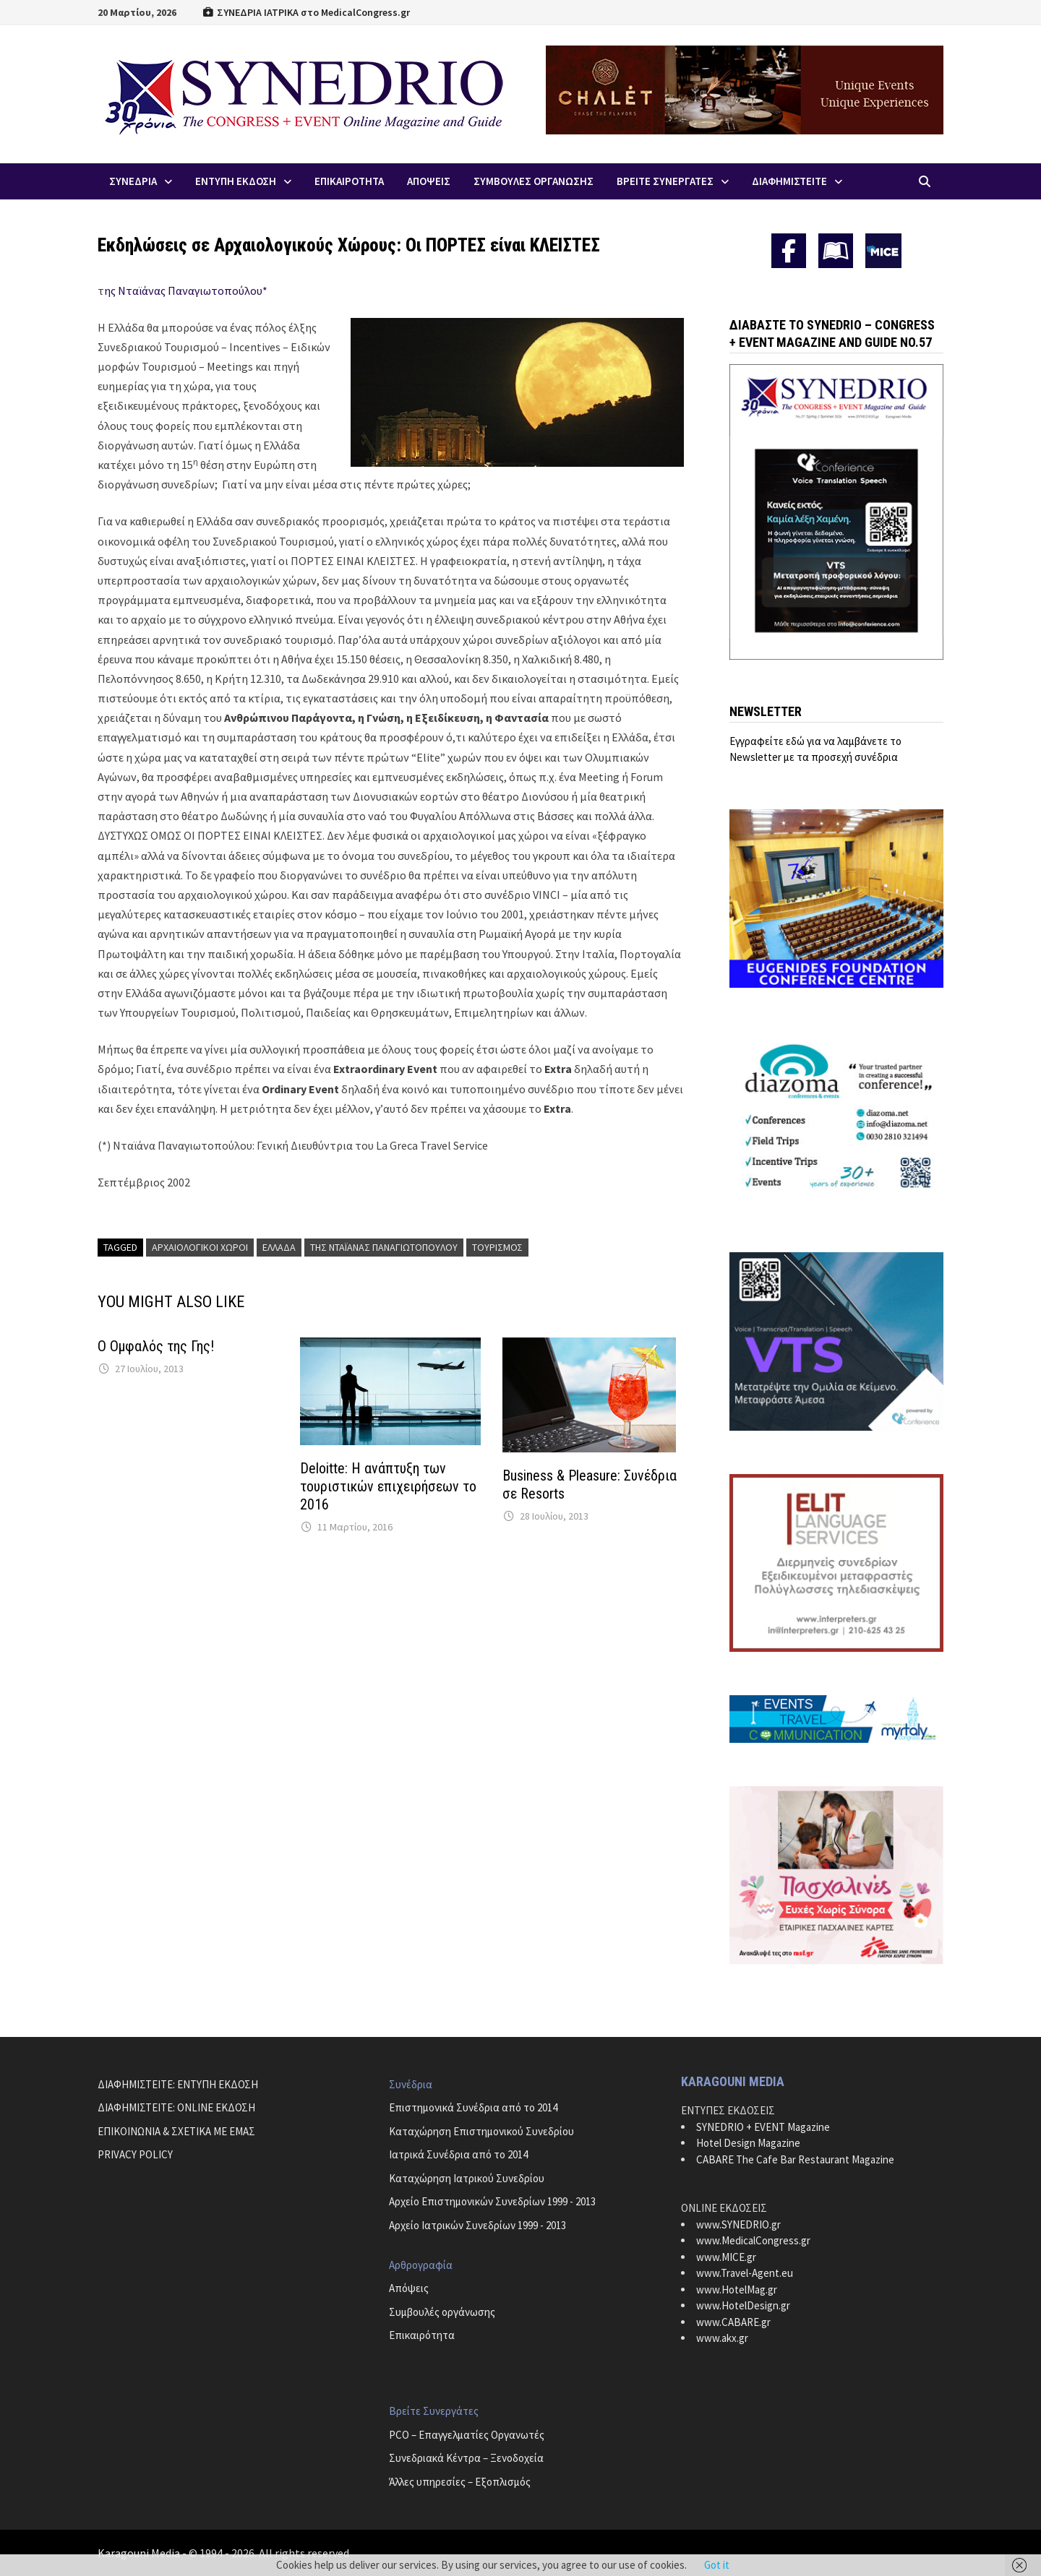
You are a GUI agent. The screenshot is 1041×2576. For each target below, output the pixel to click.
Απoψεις (428, 181)
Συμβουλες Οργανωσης (534, 181)
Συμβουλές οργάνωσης (442, 2312)
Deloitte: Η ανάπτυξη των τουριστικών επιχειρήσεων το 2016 (388, 1486)
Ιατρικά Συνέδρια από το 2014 (458, 2154)
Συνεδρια (133, 181)
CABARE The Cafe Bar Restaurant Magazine (795, 2159)
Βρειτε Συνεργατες (665, 181)
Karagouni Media (140, 2553)
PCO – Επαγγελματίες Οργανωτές (466, 2435)
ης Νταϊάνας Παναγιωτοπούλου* (185, 290)
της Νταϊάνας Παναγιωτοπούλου (384, 1247)
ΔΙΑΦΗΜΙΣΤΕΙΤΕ (789, 181)
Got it (716, 2565)
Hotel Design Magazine (748, 2143)
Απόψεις (409, 2288)
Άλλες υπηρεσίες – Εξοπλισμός (460, 2482)
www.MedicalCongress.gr (753, 2240)
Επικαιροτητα (349, 181)
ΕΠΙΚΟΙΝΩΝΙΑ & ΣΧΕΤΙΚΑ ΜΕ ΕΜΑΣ (176, 2131)
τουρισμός (497, 1247)
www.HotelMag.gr (736, 2289)
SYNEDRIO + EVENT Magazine (763, 2127)
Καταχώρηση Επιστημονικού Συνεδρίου (481, 2131)
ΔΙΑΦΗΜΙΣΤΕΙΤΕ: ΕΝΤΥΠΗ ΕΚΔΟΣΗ (178, 2084)
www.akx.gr (722, 2338)
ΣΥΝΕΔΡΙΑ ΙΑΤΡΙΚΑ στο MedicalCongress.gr (306, 12)
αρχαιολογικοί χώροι (200, 1247)
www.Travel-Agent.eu (744, 2273)
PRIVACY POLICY (135, 2154)
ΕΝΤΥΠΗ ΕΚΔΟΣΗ (235, 181)
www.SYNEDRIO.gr (738, 2224)
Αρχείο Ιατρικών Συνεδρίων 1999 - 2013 (477, 2225)
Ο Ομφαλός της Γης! (156, 1346)
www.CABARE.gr (733, 2322)
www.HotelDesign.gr (743, 2305)
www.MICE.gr (726, 2257)
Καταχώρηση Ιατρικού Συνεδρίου (466, 2178)
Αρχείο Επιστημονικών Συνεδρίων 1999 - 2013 (492, 2201)
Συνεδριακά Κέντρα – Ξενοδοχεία (466, 2458)
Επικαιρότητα (422, 2335)
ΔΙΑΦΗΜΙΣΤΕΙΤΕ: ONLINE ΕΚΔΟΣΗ (176, 2107)
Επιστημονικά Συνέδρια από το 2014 (473, 2107)
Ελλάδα (279, 1247)
